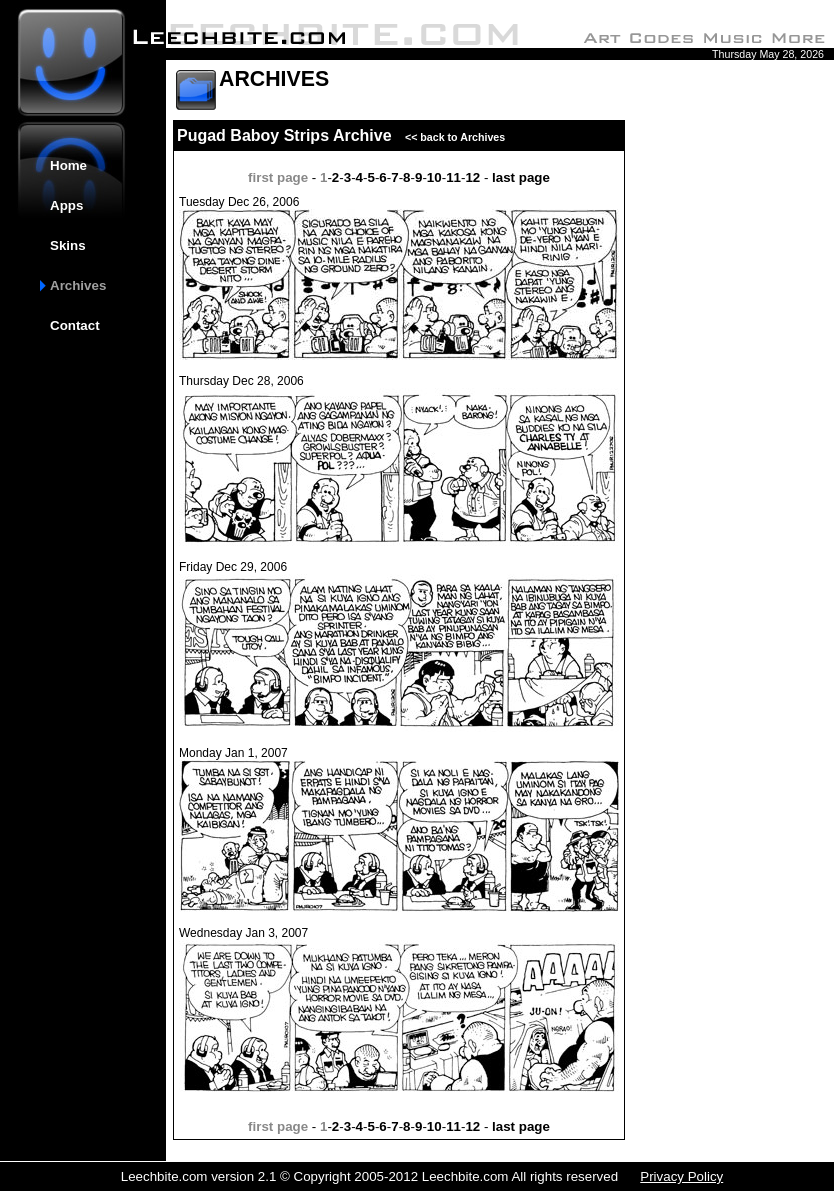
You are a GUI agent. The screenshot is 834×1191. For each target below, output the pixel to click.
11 (453, 177)
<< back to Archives (450, 137)
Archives (78, 285)
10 (434, 177)
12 (472, 177)
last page (521, 177)
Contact (75, 325)
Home (68, 165)
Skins (68, 245)
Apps (66, 205)
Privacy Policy (681, 1176)
